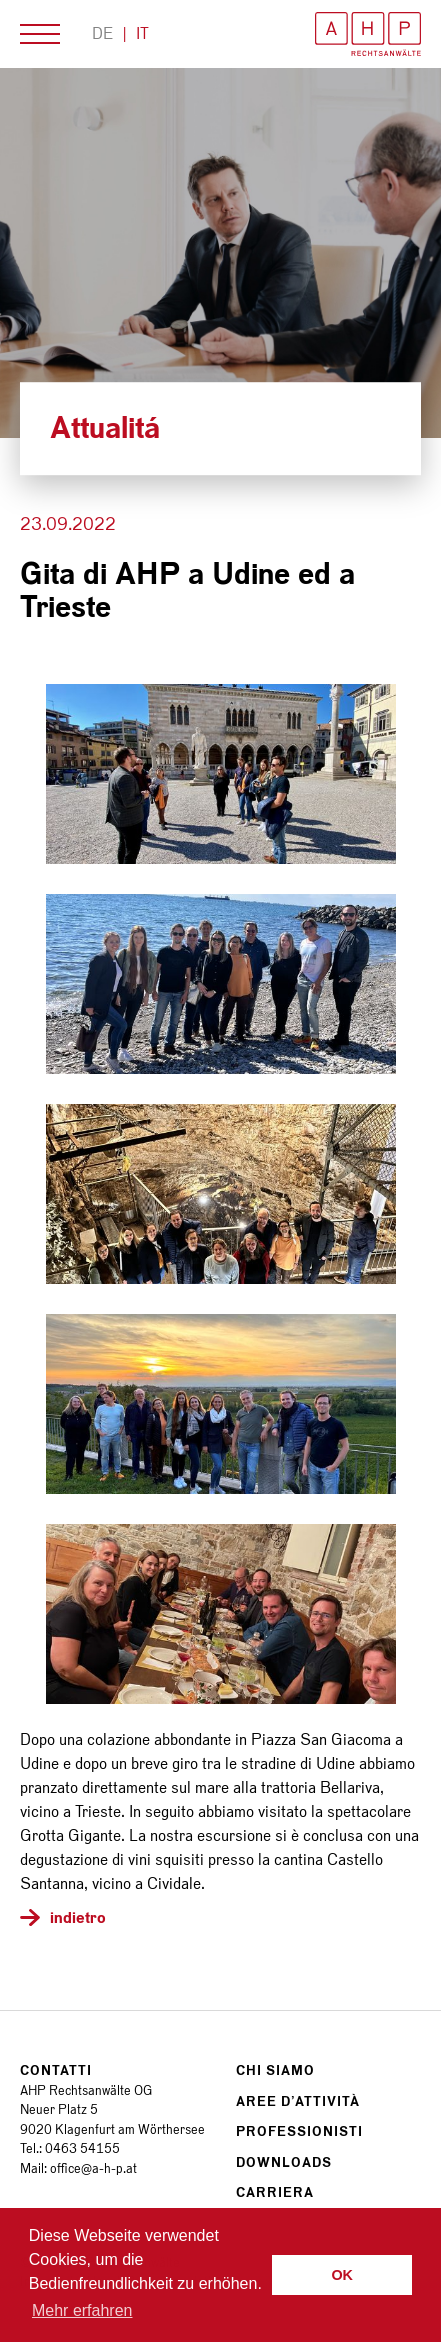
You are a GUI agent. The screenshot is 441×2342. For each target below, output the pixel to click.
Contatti (56, 2070)
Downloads (284, 2162)
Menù (40, 34)
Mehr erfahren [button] (82, 2310)
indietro (78, 1917)
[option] (220, 253)
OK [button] (342, 2275)
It (142, 33)
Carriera (275, 2192)
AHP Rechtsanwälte (368, 34)
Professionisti (299, 2131)
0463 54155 (82, 2148)
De (102, 33)
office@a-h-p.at (93, 2168)
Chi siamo (275, 2070)
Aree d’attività (298, 2101)
